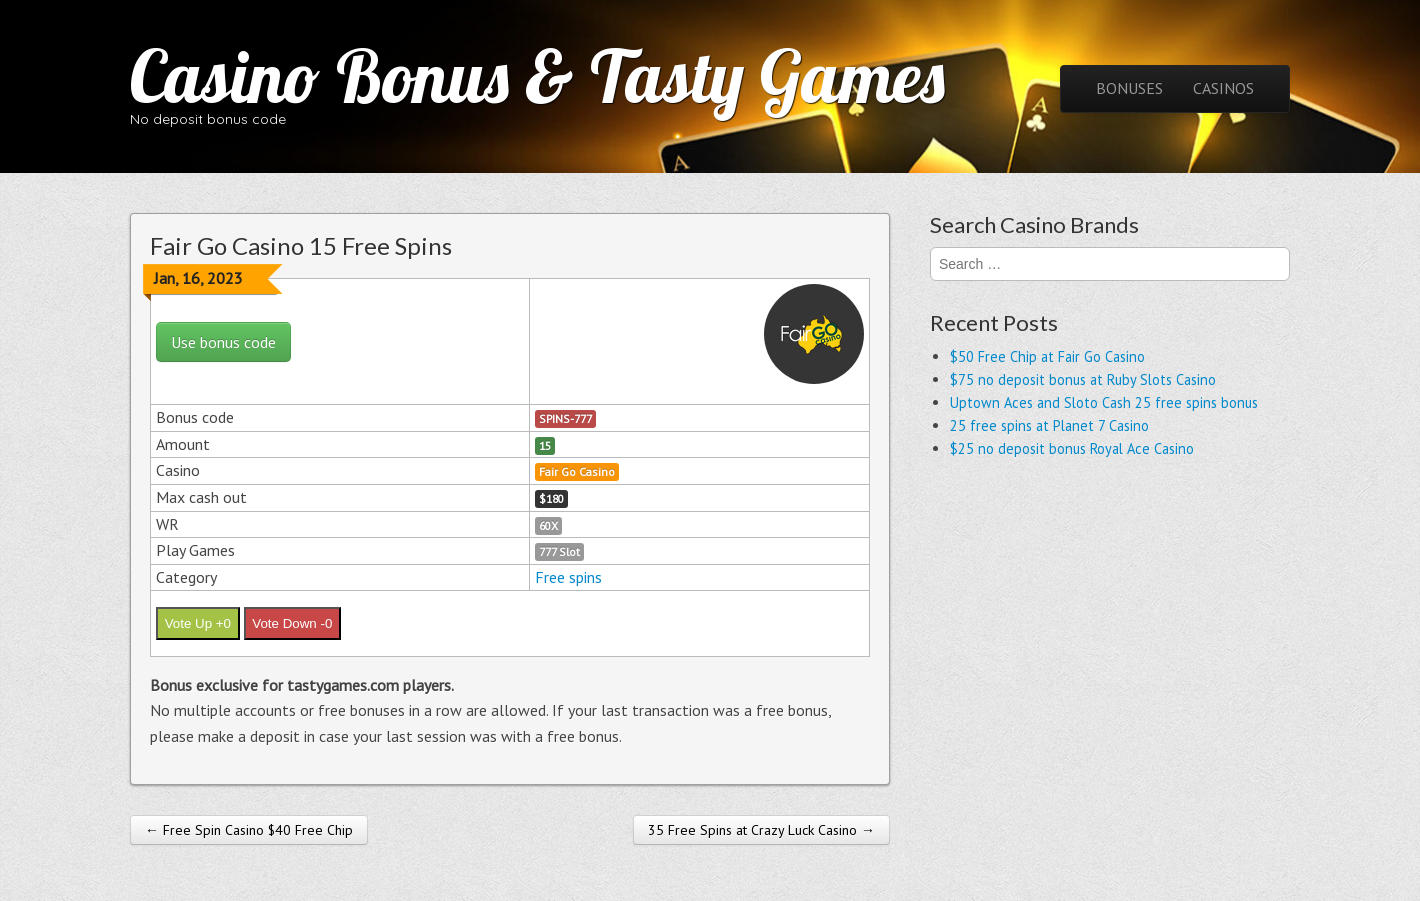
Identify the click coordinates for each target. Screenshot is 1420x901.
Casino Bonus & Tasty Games (537, 76)
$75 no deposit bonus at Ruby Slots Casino (1083, 379)
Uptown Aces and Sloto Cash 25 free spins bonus (1104, 402)
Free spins (568, 577)
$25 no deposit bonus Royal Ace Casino (1072, 448)
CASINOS (1223, 88)
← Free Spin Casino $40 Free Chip (249, 830)
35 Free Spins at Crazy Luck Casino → (761, 830)
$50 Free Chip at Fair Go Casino (1047, 356)
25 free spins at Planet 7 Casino (1049, 425)
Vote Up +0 (198, 623)
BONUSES (1129, 88)
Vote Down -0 (292, 623)
